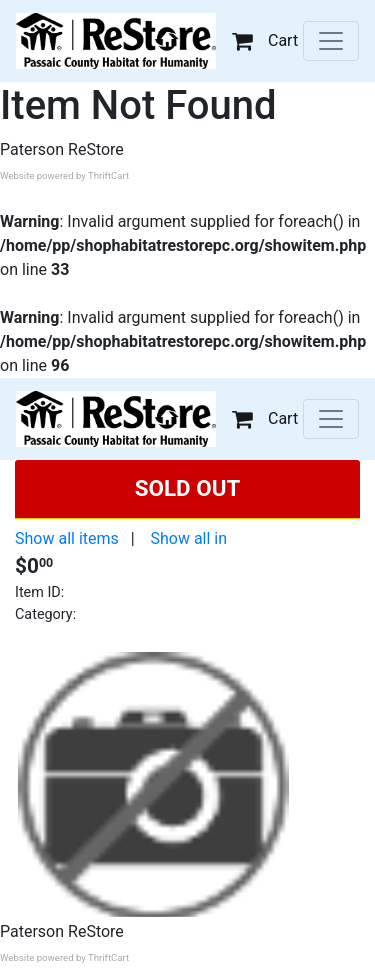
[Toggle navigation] (331, 41)
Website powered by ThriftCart (64, 175)
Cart (265, 40)
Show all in (188, 538)
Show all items (67, 538)
